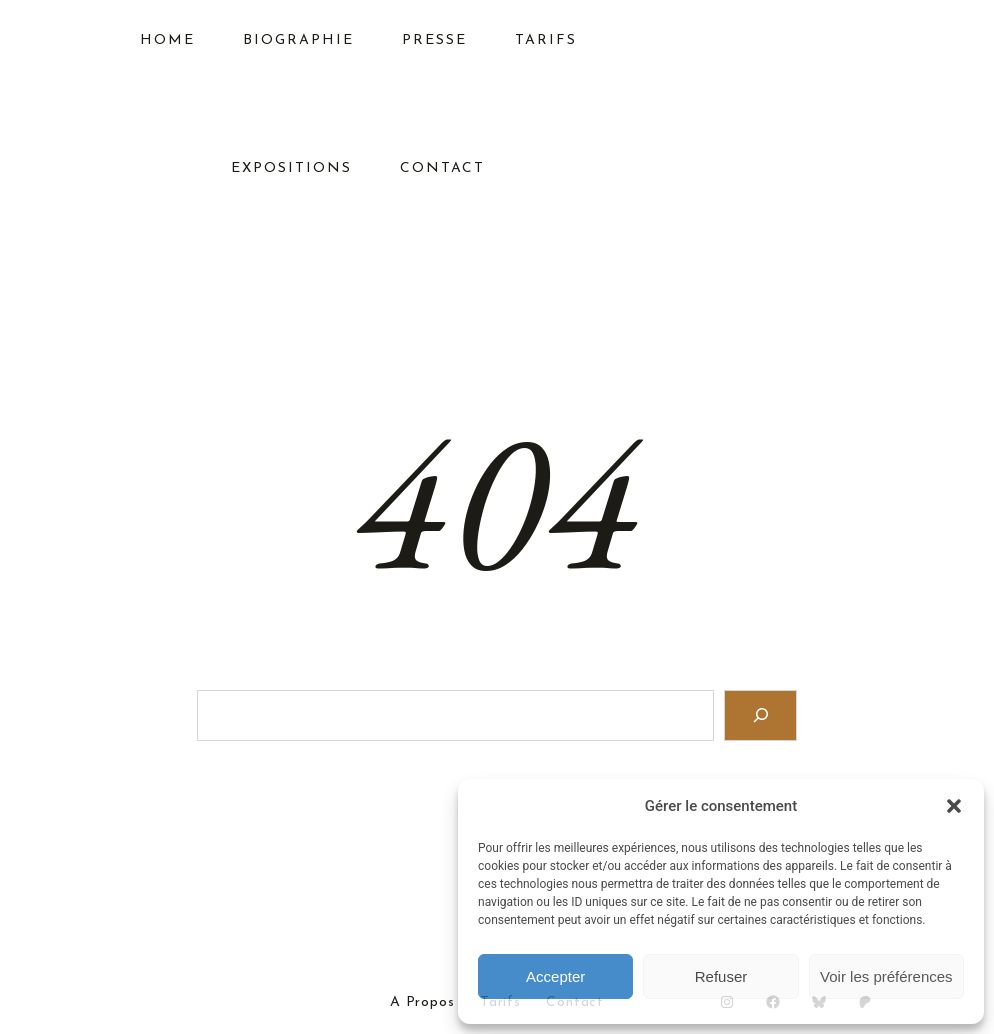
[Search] (760, 715)
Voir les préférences (886, 976)
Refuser (721, 976)
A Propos (422, 1003)
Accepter (555, 976)
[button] (954, 806)
